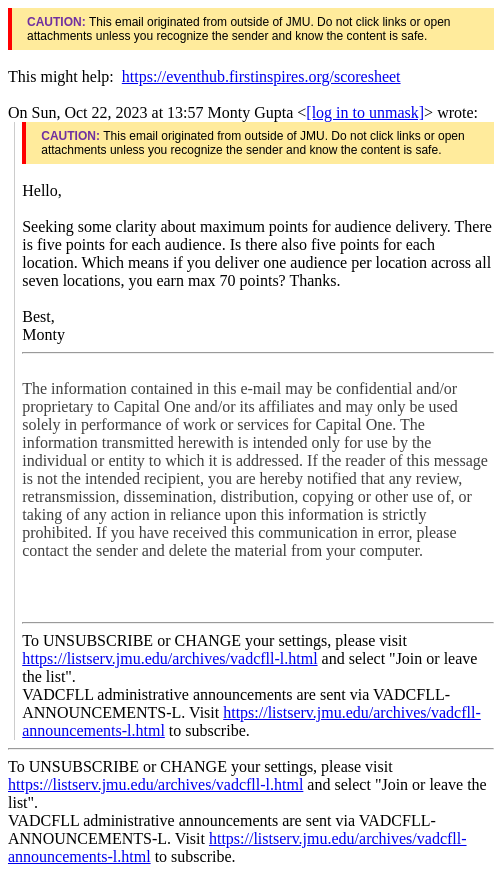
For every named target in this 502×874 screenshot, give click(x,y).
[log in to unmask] (365, 112)
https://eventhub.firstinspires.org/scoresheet (261, 76)
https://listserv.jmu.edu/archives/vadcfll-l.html (169, 658)
